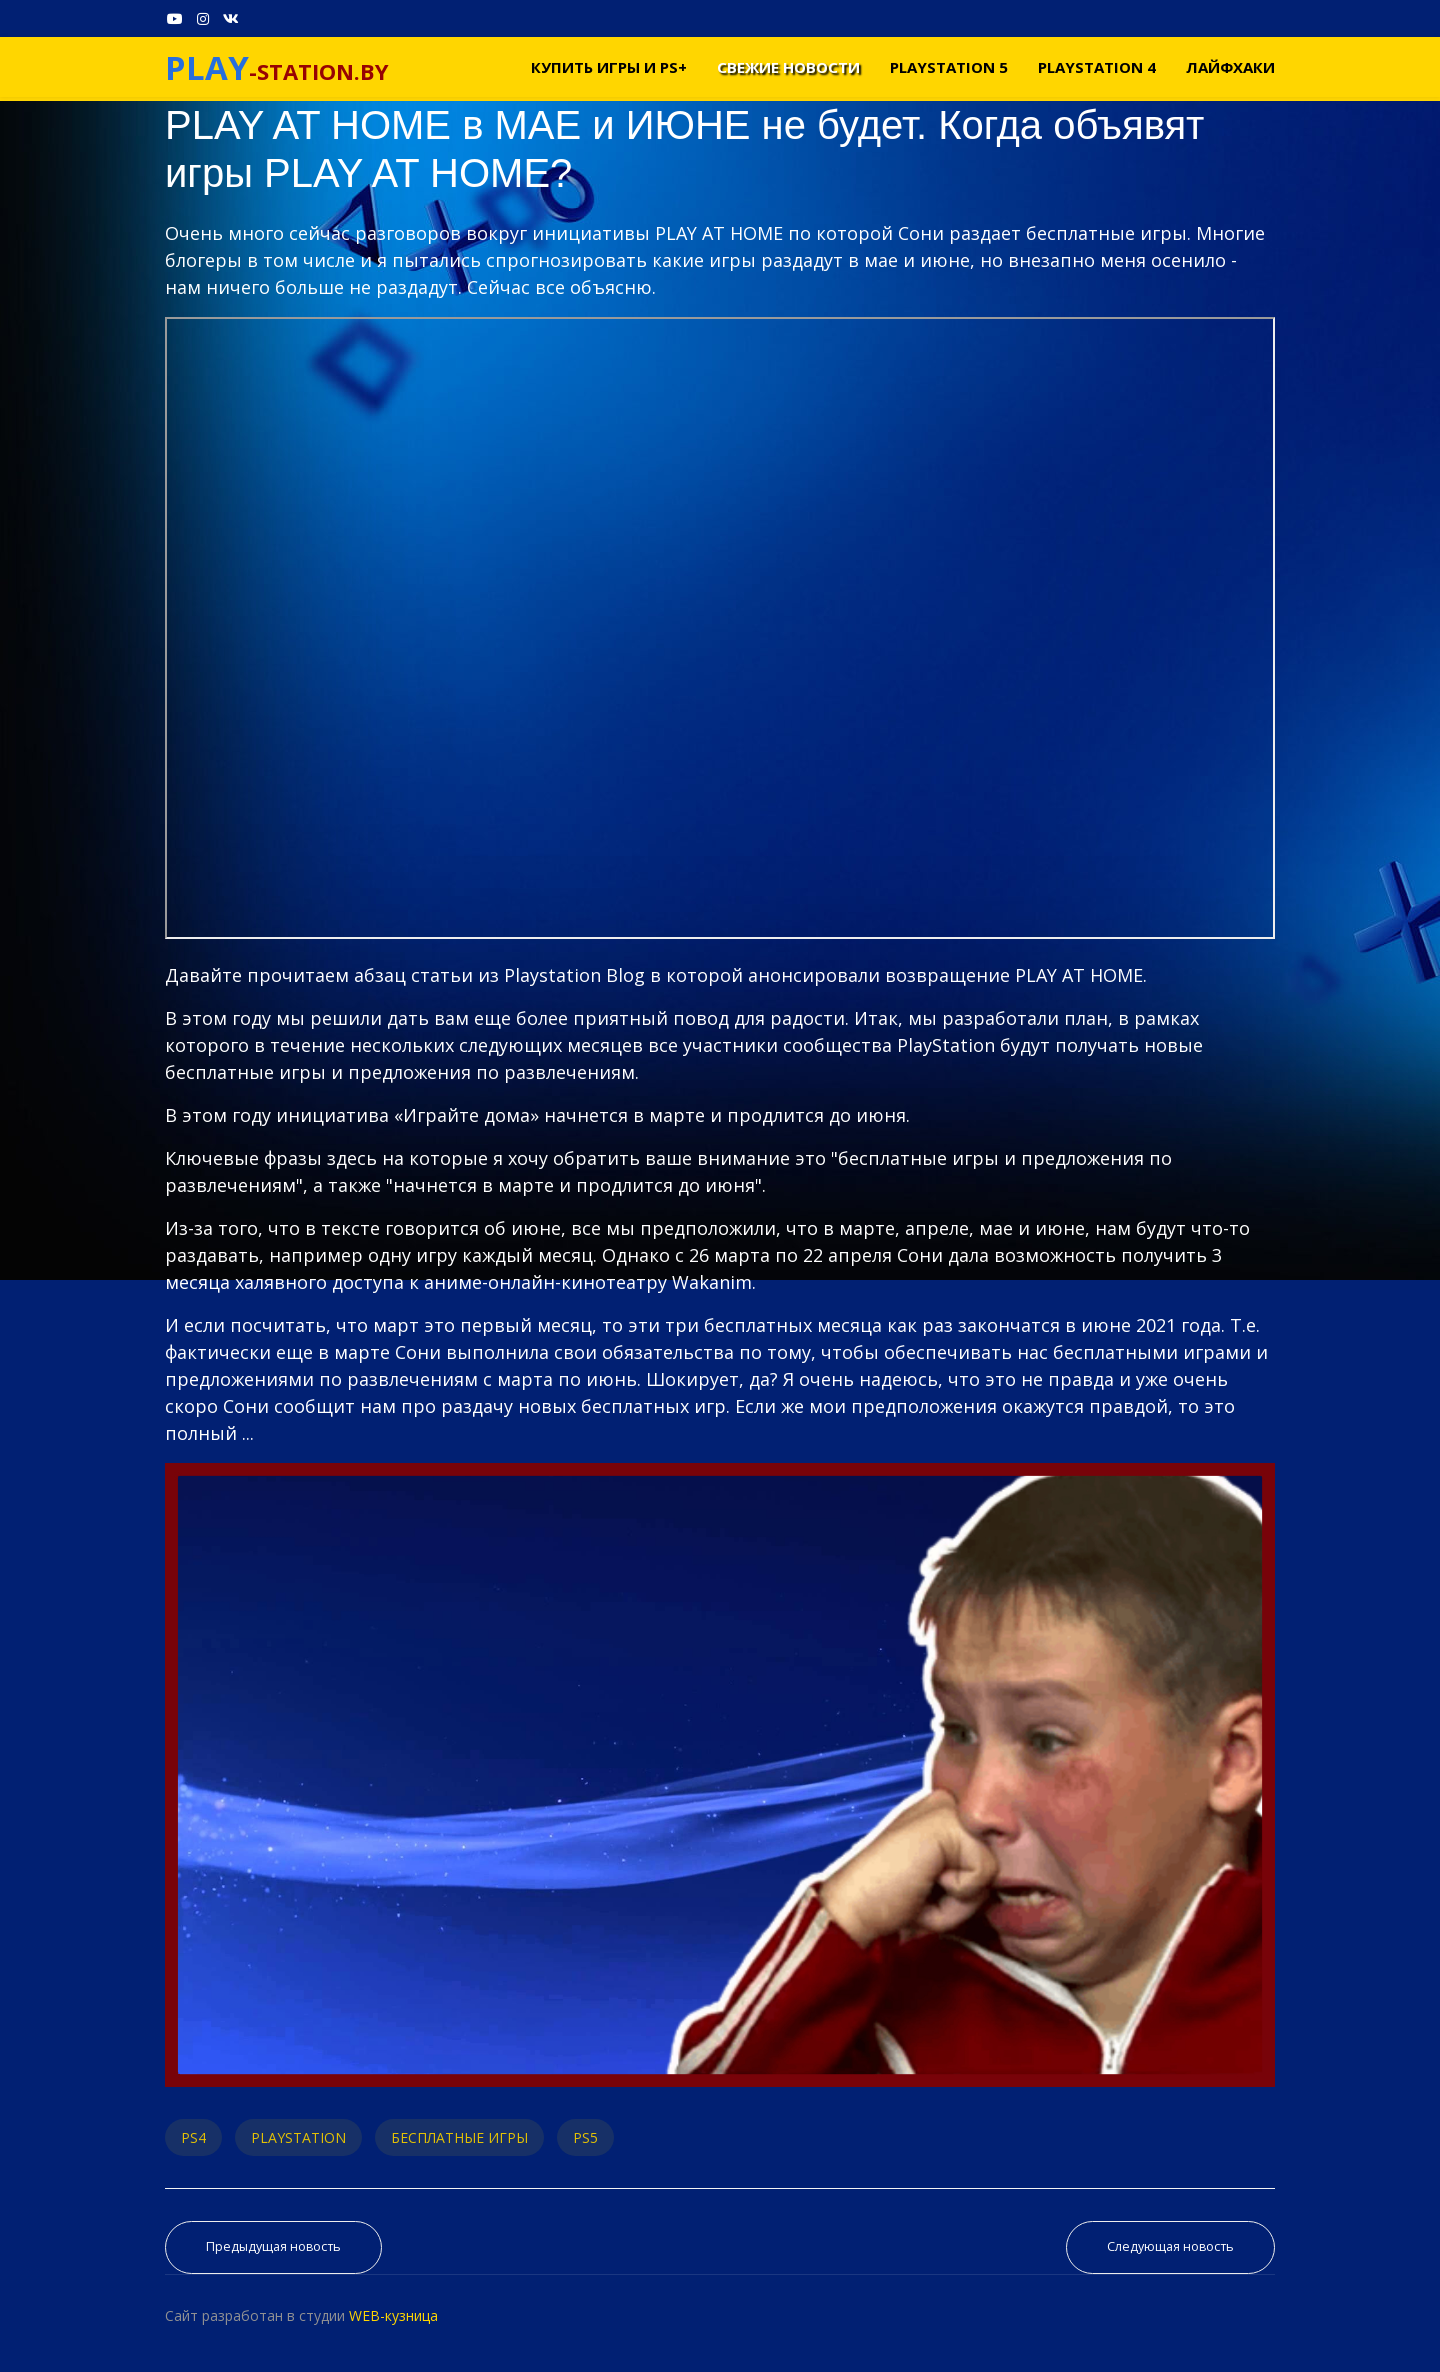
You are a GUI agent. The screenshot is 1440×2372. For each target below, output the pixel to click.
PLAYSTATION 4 (1097, 67)
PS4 (193, 2137)
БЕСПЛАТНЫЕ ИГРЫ (459, 2137)
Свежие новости (788, 67)
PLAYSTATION (298, 2137)
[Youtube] (175, 18)
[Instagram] (203, 18)
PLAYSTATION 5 (949, 67)
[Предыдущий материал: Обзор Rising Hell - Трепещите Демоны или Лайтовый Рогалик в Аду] (273, 2247)
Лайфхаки (1230, 67)
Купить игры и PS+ (609, 67)
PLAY (207, 67)
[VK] (231, 18)
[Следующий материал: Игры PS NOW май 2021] (1170, 2247)
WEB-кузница (393, 2315)
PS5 (585, 2137)
